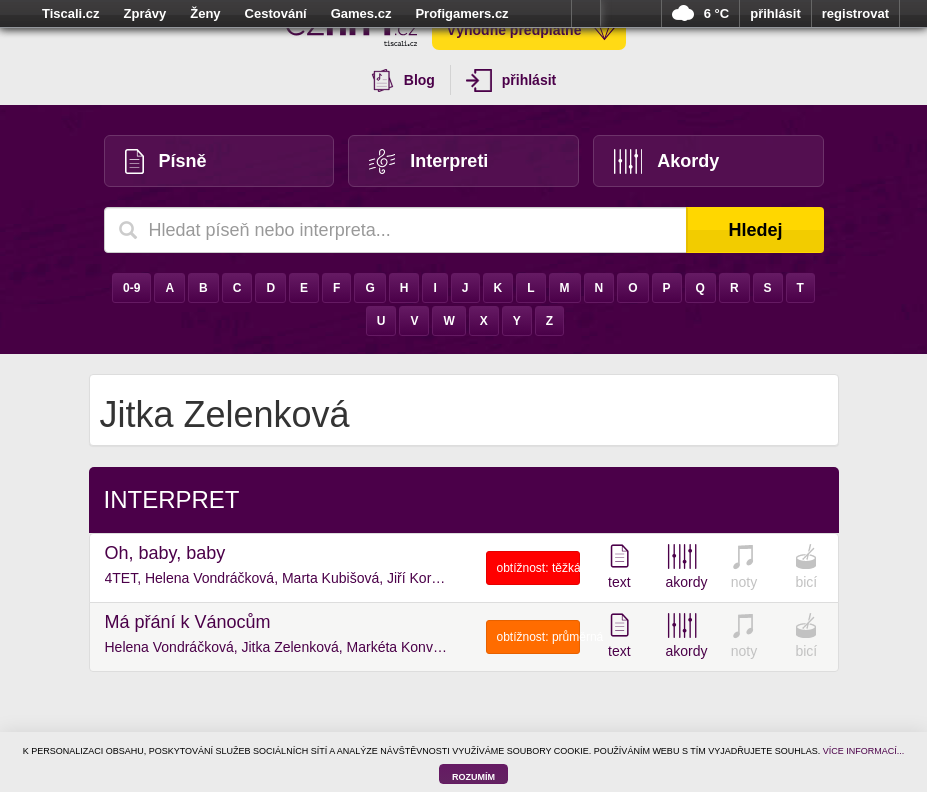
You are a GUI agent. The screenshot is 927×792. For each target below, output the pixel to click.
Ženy (205, 13)
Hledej (755, 230)
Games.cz (361, 13)
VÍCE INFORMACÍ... (864, 751)
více (586, 14)
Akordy (667, 161)
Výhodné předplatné (532, 30)
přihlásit (775, 13)
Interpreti (428, 161)
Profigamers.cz (461, 13)
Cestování (276, 13)
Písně (166, 161)
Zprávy (145, 13)
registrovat (855, 13)
